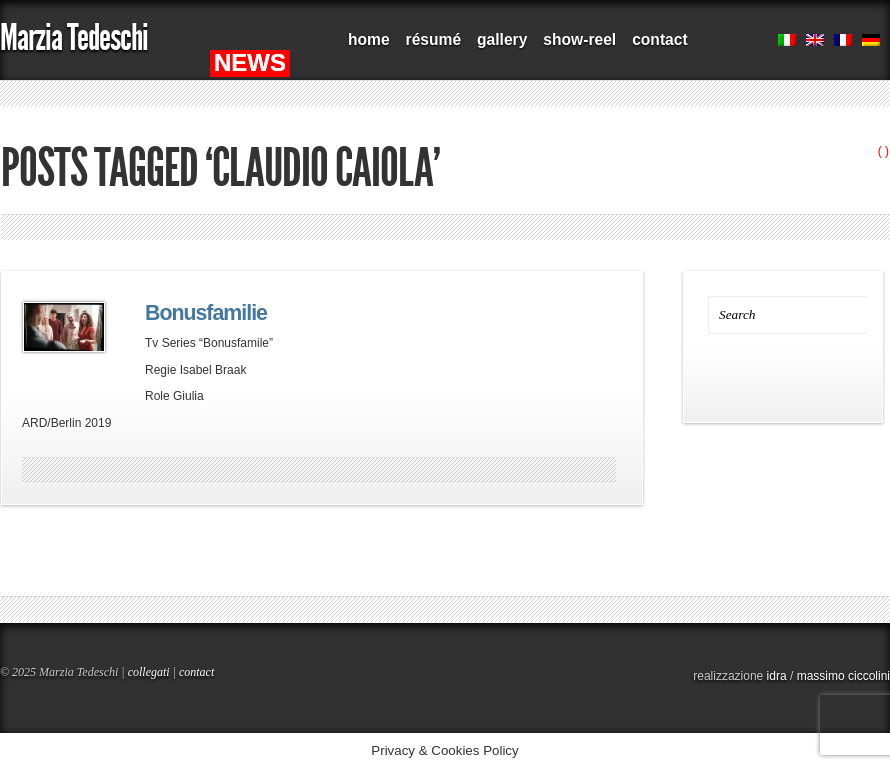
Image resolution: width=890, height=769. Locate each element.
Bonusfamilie (206, 313)
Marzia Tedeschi (74, 37)
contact (659, 39)
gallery (502, 39)
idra (777, 676)
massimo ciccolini (843, 676)
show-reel (579, 39)
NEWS (250, 62)
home (369, 39)
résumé (433, 39)
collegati (149, 672)
